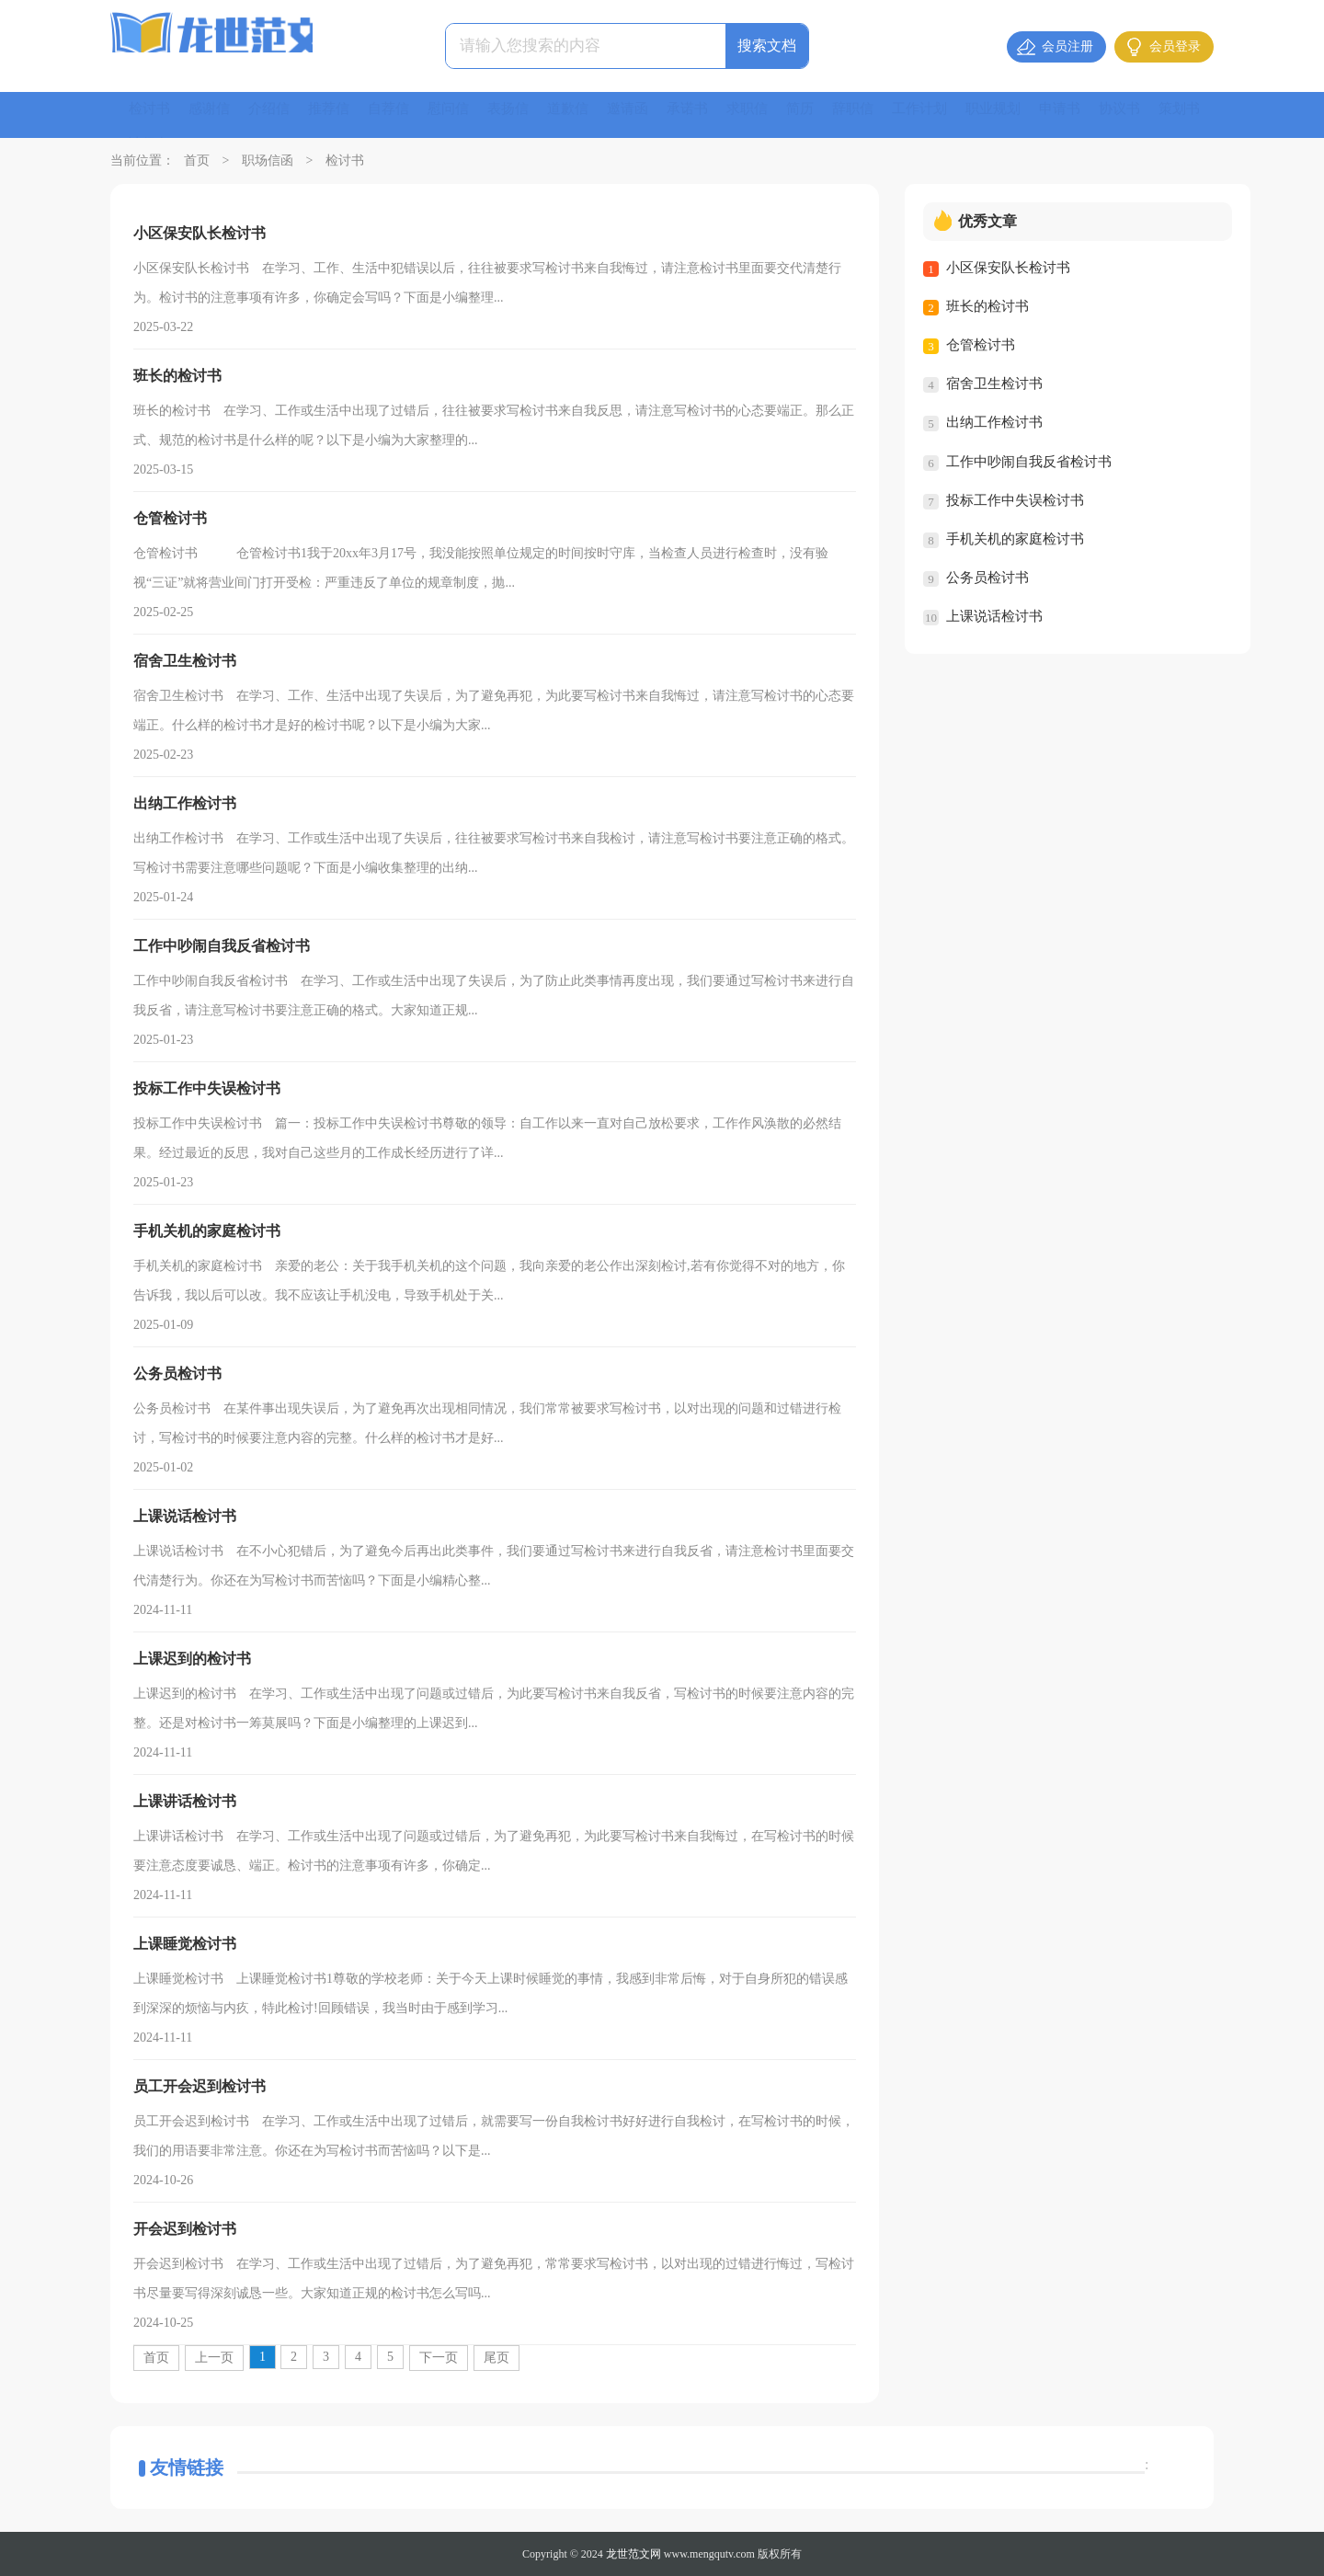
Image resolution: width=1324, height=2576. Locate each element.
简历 (831, 114)
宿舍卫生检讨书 (994, 383)
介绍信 (276, 114)
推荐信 (338, 114)
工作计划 (956, 114)
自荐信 (401, 114)
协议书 (1166, 114)
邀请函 (651, 114)
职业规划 (1033, 114)
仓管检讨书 (980, 345)
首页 (197, 160)
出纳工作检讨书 (994, 422)
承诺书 (713, 114)
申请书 (1103, 114)
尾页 (496, 2357)
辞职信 (886, 114)
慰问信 (463, 114)
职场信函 (267, 160)
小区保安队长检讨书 (1008, 267)
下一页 (438, 2357)
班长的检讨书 (987, 306)
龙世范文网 (633, 2553)
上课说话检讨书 (994, 615)
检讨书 (151, 114)
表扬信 (526, 114)
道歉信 (588, 114)
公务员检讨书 (987, 576)
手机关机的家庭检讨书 (1015, 538)
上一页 (214, 2357)
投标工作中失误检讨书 (1015, 499)
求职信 (776, 114)
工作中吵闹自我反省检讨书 (1029, 460)
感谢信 (213, 114)
